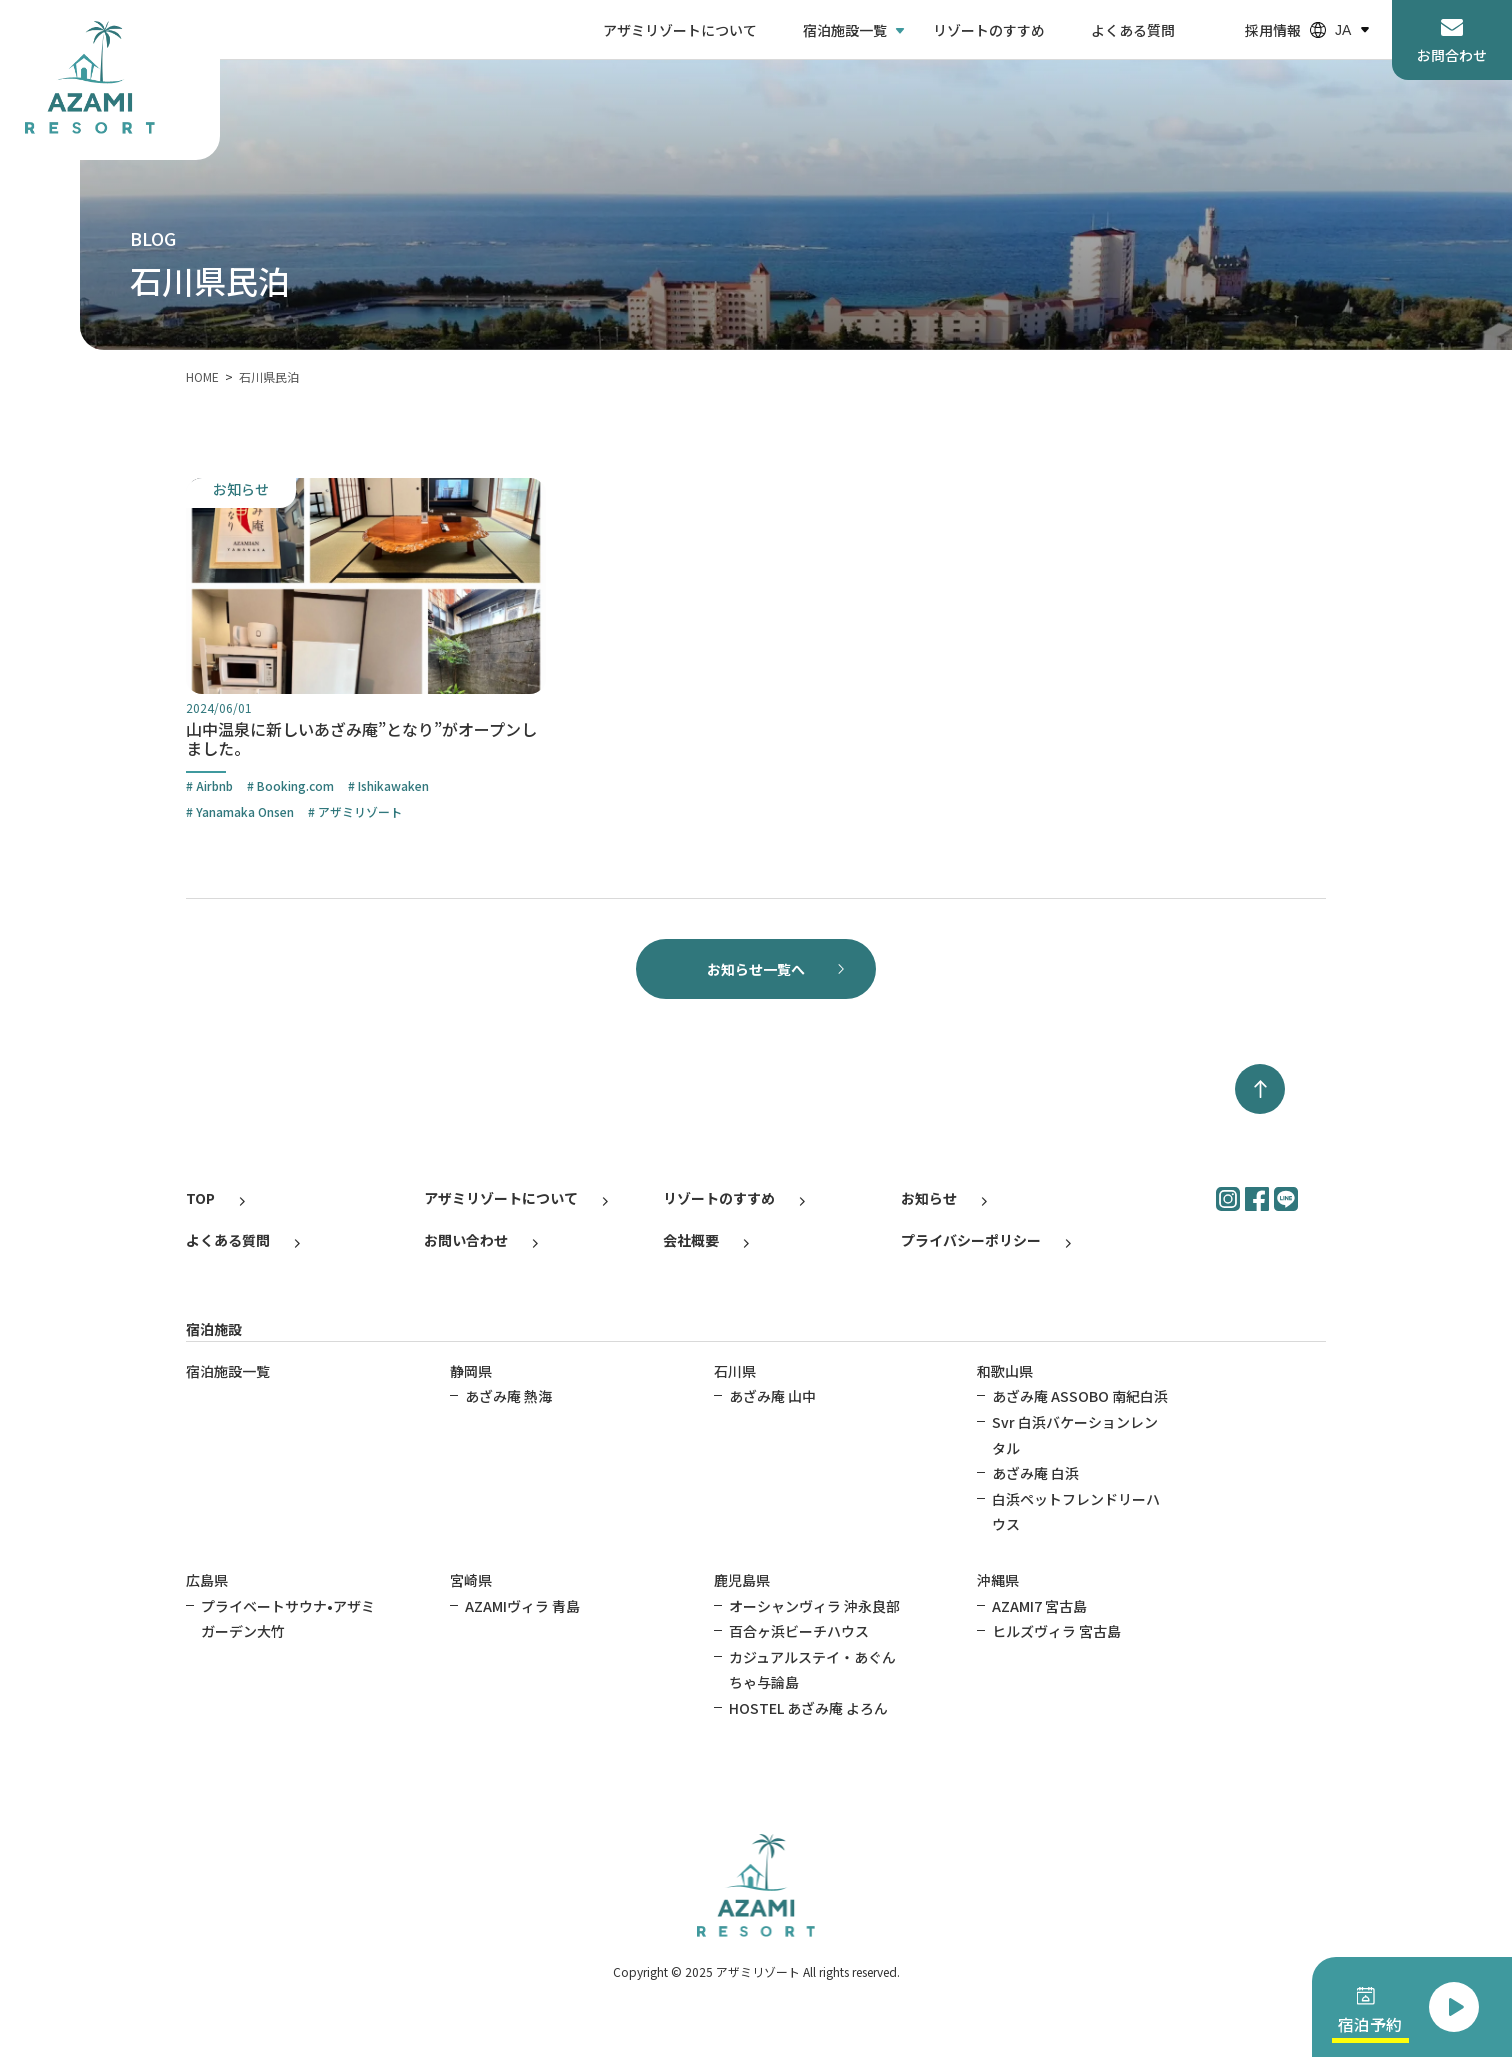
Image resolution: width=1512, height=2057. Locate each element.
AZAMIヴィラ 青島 (522, 1606)
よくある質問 (1133, 30)
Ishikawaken (393, 785)
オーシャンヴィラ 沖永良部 (814, 1606)
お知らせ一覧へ (756, 969)
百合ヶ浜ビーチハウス (799, 1631)
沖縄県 (998, 1580)
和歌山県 (1005, 1371)
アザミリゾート (360, 811)
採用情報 (1273, 30)
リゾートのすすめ (989, 30)
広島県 (207, 1580)
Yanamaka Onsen (245, 811)
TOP (200, 1198)
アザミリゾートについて (680, 30)
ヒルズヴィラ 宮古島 (1056, 1631)
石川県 (735, 1371)
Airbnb (214, 785)
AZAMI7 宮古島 (1039, 1606)
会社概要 (691, 1240)
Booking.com (295, 785)
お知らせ (929, 1198)
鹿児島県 (742, 1580)
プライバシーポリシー (971, 1240)
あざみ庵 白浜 (1035, 1473)
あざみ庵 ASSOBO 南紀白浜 (1080, 1396)
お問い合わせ (466, 1240)
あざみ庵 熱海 (508, 1396)
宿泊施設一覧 (845, 30)
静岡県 (471, 1371)
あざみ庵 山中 (772, 1396)
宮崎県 (471, 1580)
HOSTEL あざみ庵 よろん (808, 1708)
